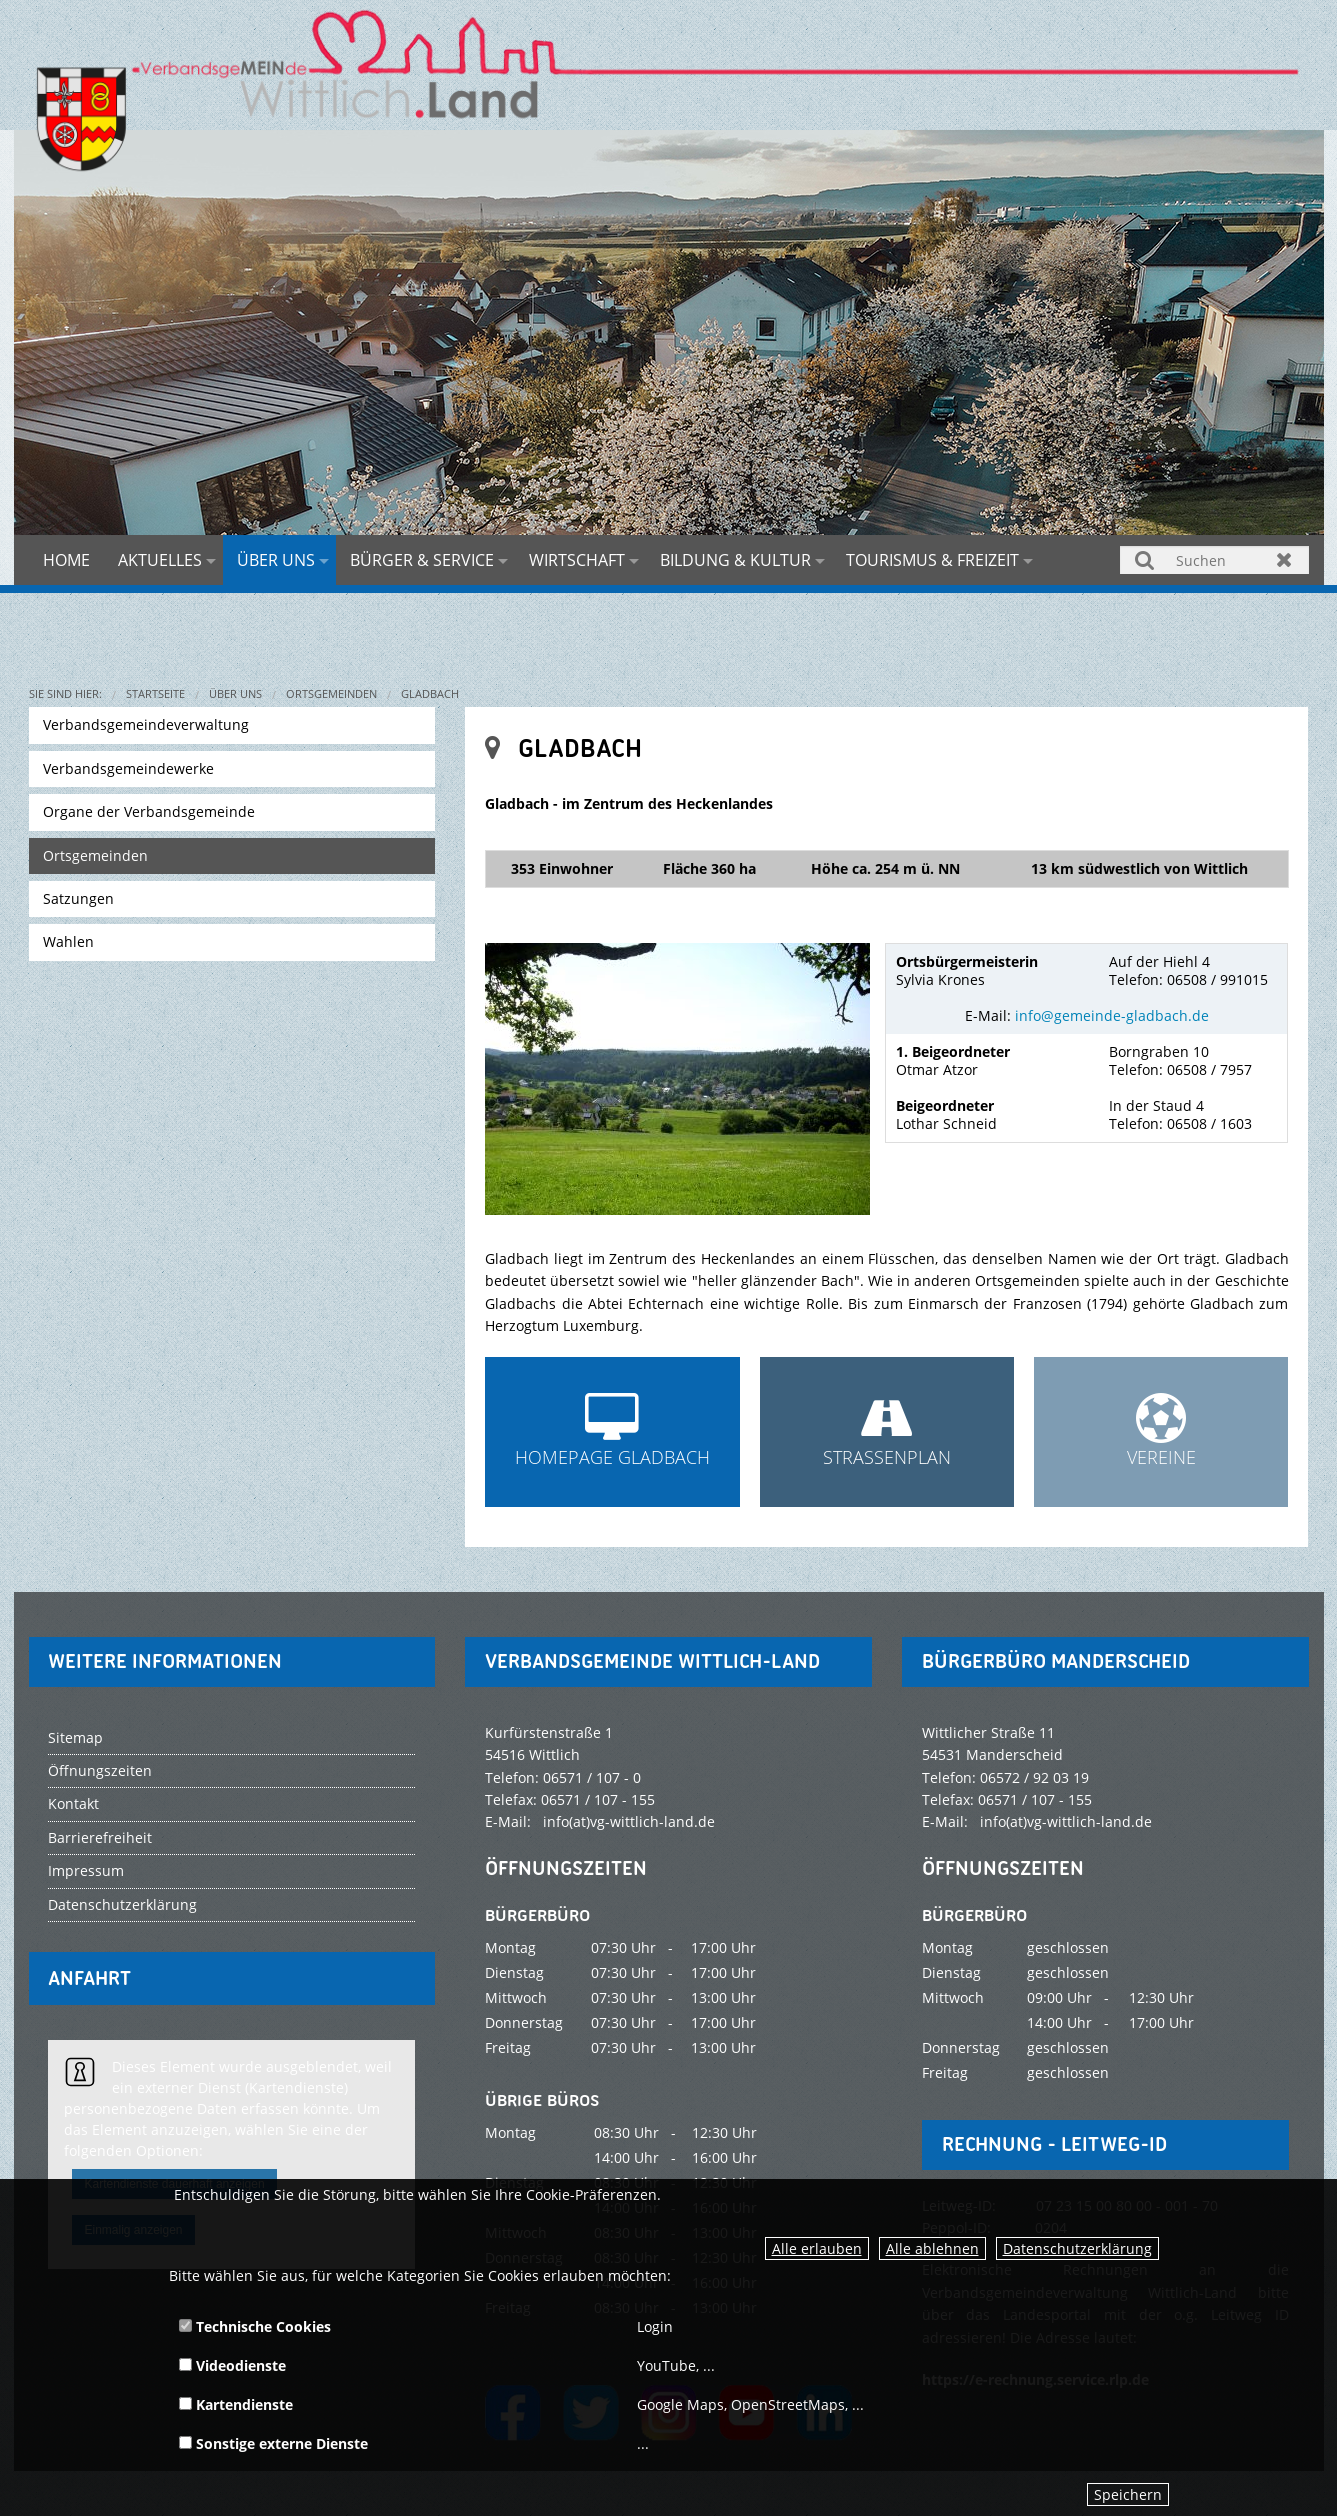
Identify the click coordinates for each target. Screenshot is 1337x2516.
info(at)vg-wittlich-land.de (629, 1821)
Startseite (155, 693)
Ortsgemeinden (331, 693)
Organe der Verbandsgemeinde (149, 811)
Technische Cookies (255, 2326)
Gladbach (430, 693)
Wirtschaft (577, 560)
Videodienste (232, 2365)
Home (66, 560)
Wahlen (68, 941)
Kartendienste (236, 2404)
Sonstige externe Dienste (273, 2443)
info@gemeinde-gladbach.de (1112, 1015)
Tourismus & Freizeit (932, 560)
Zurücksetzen (1284, 559)
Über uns (276, 560)
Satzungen (78, 898)
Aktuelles (160, 560)
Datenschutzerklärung (1077, 2248)
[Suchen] (1214, 560)
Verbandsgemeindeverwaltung (146, 724)
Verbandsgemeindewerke (128, 768)
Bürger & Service (422, 560)
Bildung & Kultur (735, 560)
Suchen (1144, 559)
